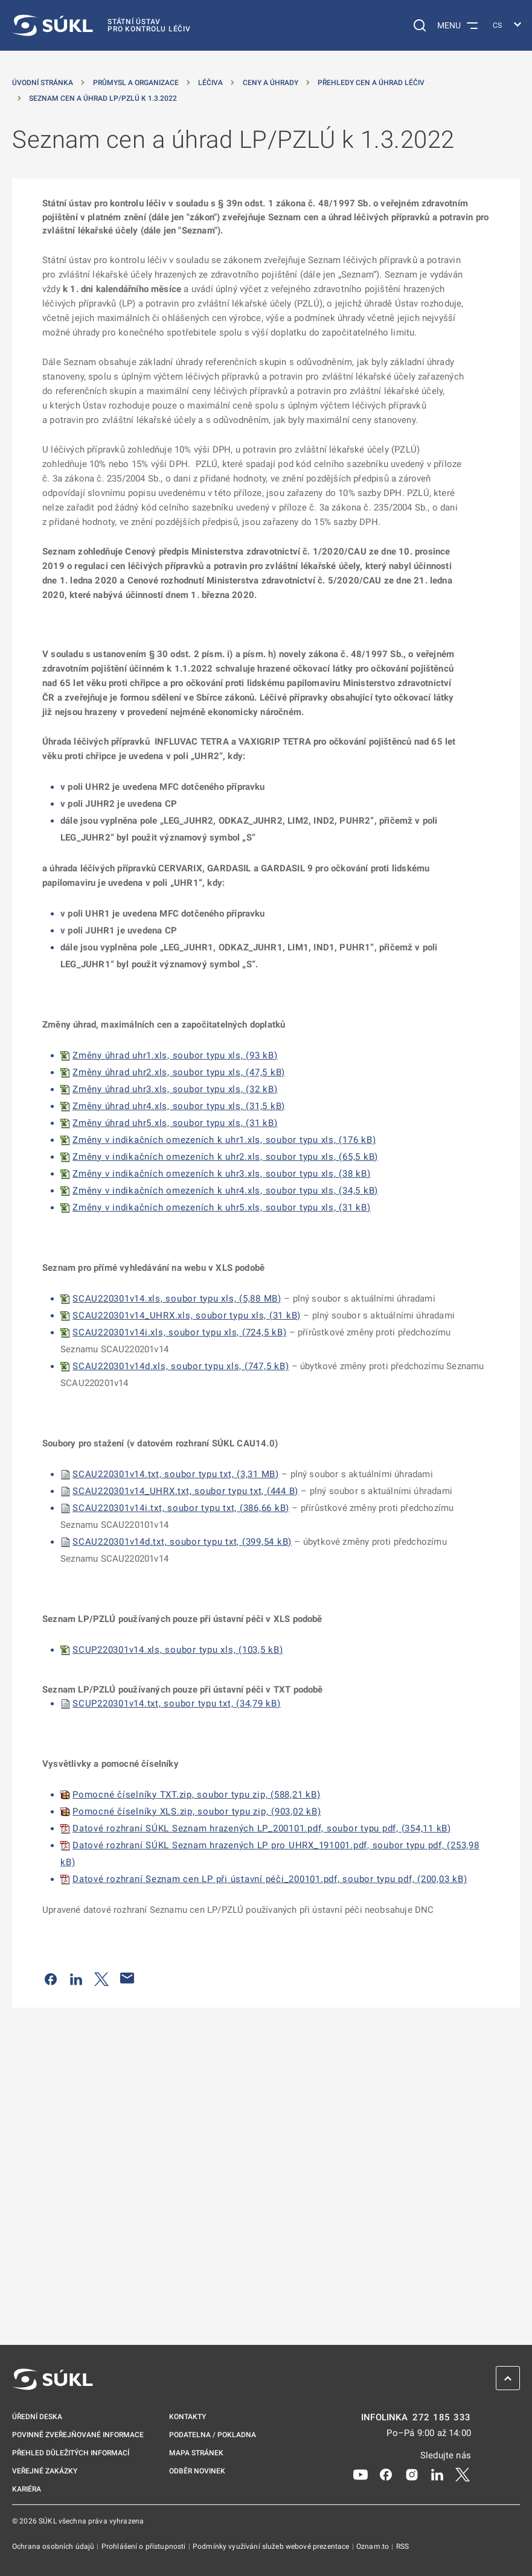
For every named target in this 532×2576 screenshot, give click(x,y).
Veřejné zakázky (44, 2471)
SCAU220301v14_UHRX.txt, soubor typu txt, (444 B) (185, 1491)
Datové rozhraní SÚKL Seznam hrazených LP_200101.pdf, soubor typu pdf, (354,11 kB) (261, 1828)
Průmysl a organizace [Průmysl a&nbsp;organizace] (136, 82)
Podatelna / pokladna (212, 2435)
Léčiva (210, 82)
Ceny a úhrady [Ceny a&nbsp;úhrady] (270, 82)
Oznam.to (373, 2546)
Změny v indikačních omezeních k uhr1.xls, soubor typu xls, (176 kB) (224, 1139)
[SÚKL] (101, 25)
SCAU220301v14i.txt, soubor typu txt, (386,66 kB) (180, 1508)
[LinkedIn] (437, 2474)
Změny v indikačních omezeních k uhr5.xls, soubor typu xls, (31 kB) (221, 1207)
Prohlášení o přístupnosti (144, 2546)
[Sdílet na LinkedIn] (76, 1978)
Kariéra (26, 2489)
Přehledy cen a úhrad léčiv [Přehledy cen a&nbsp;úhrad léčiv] (371, 82)
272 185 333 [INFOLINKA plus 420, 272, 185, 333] (441, 2417)
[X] (462, 2474)
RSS (402, 2546)
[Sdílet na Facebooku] (50, 1978)
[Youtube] (360, 2474)
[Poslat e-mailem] (127, 1978)
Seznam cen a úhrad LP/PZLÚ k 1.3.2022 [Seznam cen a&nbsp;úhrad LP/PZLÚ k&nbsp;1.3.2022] (103, 98)
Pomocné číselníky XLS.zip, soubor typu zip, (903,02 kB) (196, 1811)
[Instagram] (411, 2474)
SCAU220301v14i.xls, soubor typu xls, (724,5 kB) (179, 1332)
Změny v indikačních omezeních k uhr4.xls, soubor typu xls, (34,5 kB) (225, 1190)
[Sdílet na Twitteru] (101, 1978)
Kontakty (187, 2416)
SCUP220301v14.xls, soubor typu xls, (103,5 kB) (177, 1649)
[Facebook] (385, 2474)
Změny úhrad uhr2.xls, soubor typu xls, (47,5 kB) (178, 1072)
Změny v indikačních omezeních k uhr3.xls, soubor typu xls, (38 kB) (221, 1173)
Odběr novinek (197, 2471)
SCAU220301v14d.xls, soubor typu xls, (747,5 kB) (180, 1366)
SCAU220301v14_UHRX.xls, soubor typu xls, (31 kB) (186, 1315)
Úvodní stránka (42, 82)
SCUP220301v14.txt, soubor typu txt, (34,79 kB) (176, 1703)
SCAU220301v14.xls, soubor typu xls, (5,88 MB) (176, 1298)
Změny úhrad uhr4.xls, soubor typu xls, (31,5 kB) (178, 1106)
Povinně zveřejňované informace (78, 2435)
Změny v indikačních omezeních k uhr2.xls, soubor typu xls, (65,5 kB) (225, 1156)
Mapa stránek (196, 2453)
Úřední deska (37, 2416)
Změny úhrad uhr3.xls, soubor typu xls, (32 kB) (175, 1089)
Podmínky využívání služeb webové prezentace (272, 2546)
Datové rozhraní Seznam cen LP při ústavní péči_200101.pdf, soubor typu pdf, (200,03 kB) (269, 1879)
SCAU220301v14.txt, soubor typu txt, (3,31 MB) (175, 1474)
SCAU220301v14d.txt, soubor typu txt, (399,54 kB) (182, 1541)
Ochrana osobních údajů (54, 2546)
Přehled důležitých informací (70, 2453)
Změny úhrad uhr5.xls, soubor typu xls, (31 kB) (175, 1123)
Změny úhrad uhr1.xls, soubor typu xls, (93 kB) (175, 1055)
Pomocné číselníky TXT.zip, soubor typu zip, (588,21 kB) (196, 1794)
